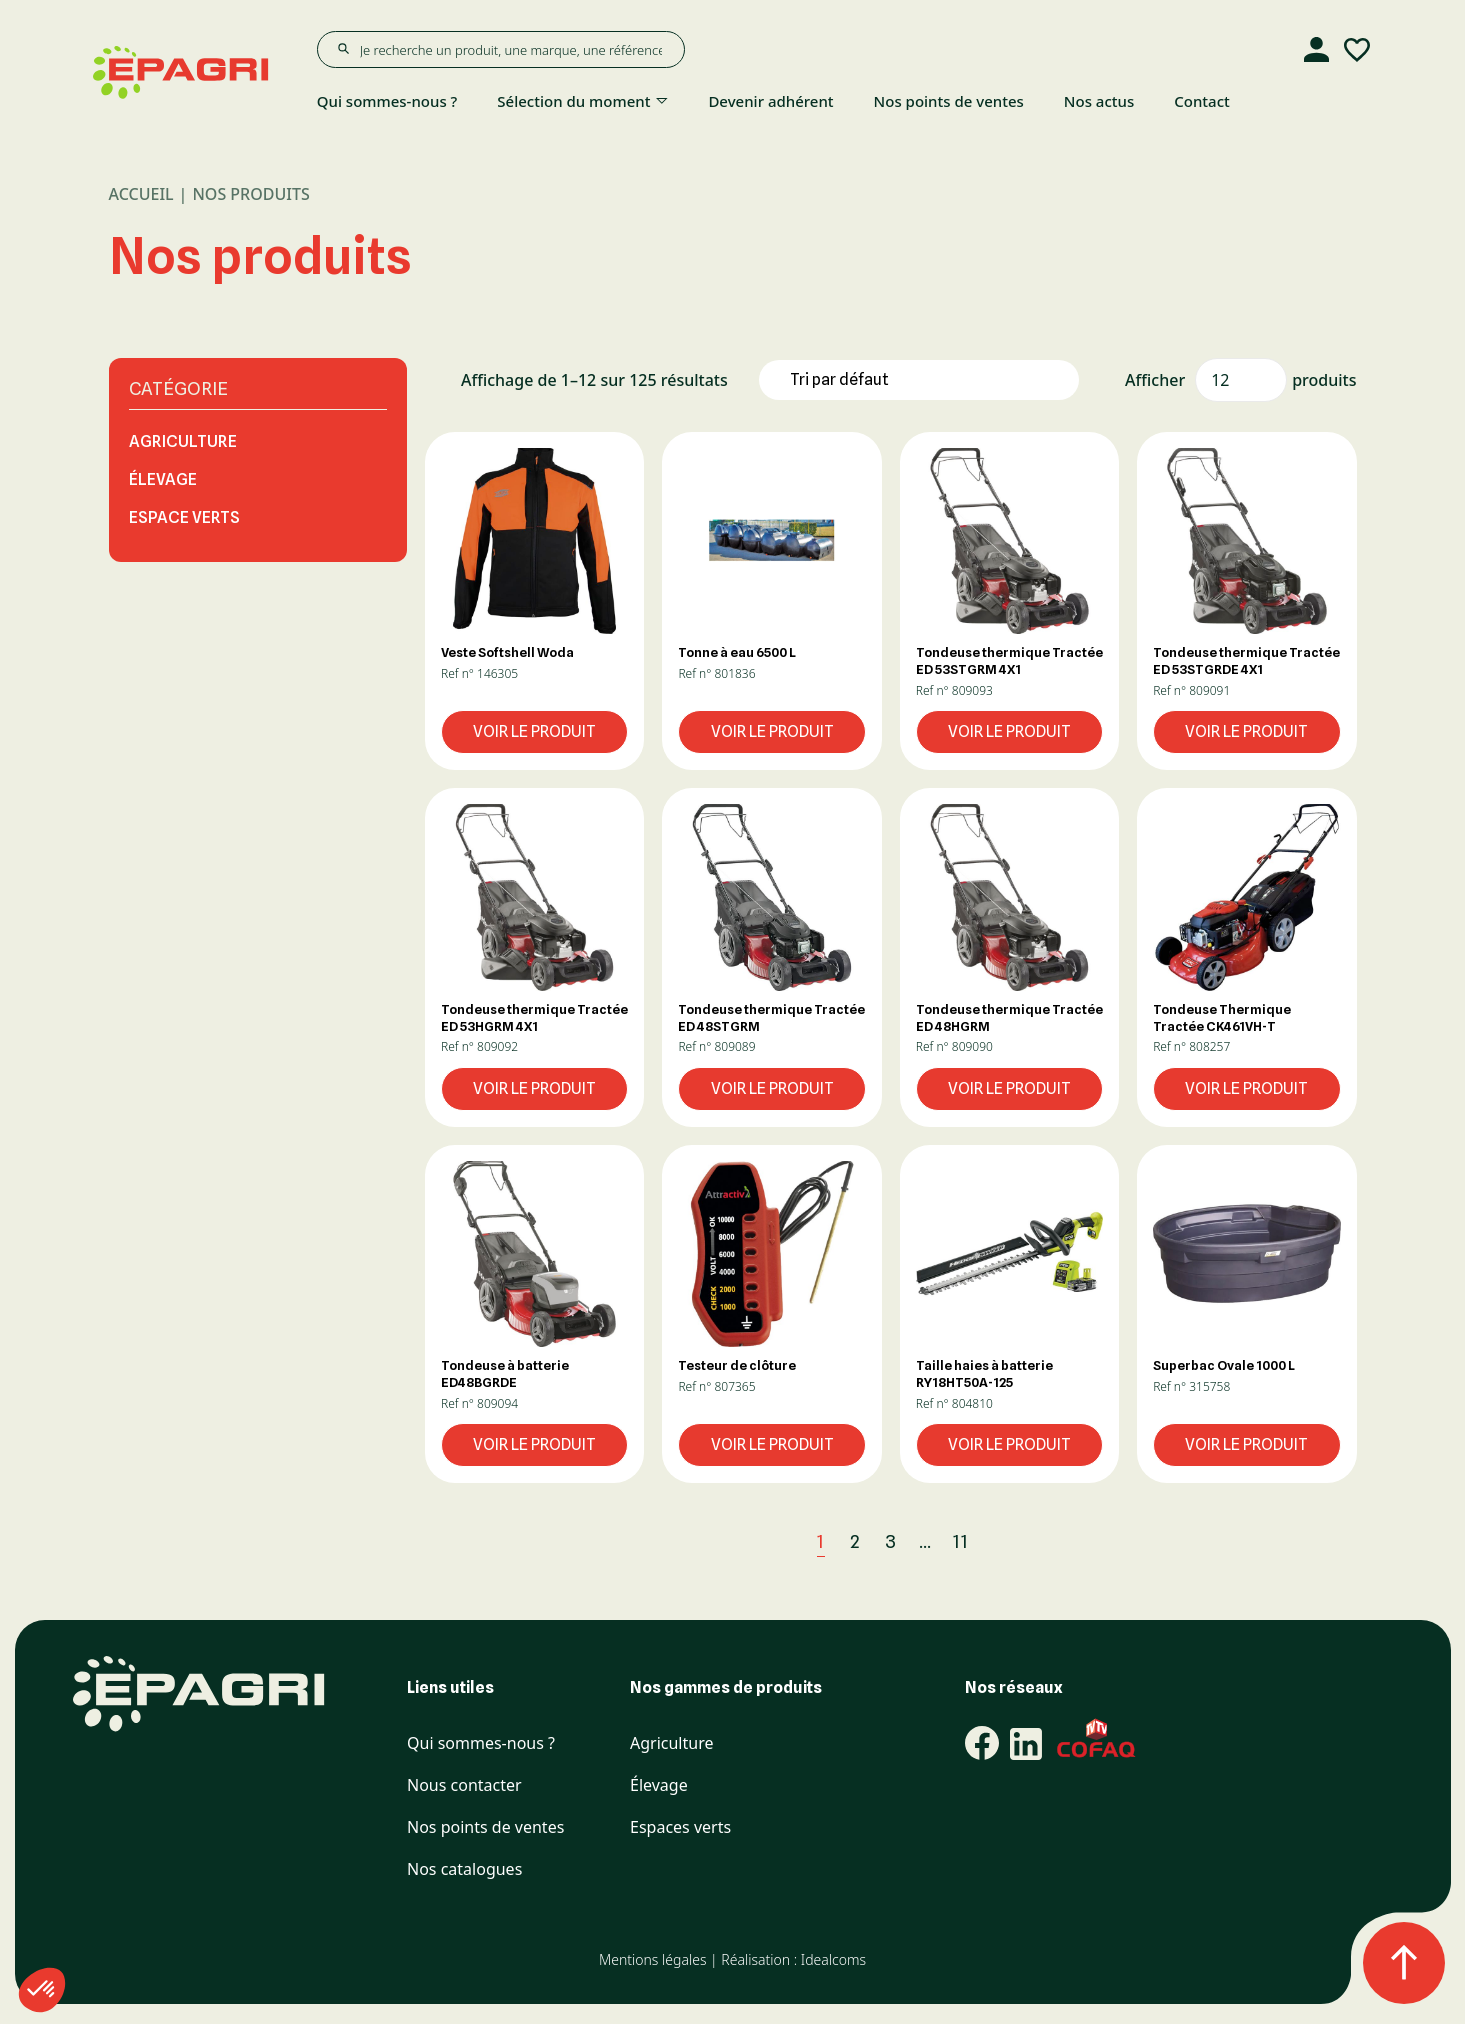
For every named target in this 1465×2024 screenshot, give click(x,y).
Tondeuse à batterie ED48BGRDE (505, 1373)
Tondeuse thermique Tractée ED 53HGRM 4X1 (534, 1017)
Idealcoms (833, 1959)
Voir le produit (534, 731)
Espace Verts (184, 517)
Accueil (141, 194)
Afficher (1155, 380)
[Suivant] (1005, 1541)
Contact (1202, 101)
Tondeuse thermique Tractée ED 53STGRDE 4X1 (1246, 660)
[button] (534, 540)
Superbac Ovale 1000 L (1224, 1365)
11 (961, 1541)
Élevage (163, 479)
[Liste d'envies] (1357, 50)
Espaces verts (680, 1827)
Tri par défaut (839, 379)
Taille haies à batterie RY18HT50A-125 (984, 1373)
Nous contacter (464, 1785)
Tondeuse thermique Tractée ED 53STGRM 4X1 (1009, 660)
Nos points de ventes (949, 101)
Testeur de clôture (737, 1365)
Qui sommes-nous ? (387, 101)
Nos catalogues (464, 1869)
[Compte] (1317, 50)
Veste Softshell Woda (507, 652)
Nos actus (1099, 101)
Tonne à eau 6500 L (737, 652)
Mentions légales (652, 1959)
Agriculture (183, 441)
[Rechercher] (343, 49)
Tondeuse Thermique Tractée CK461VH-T (1222, 1017)
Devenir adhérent (770, 101)
